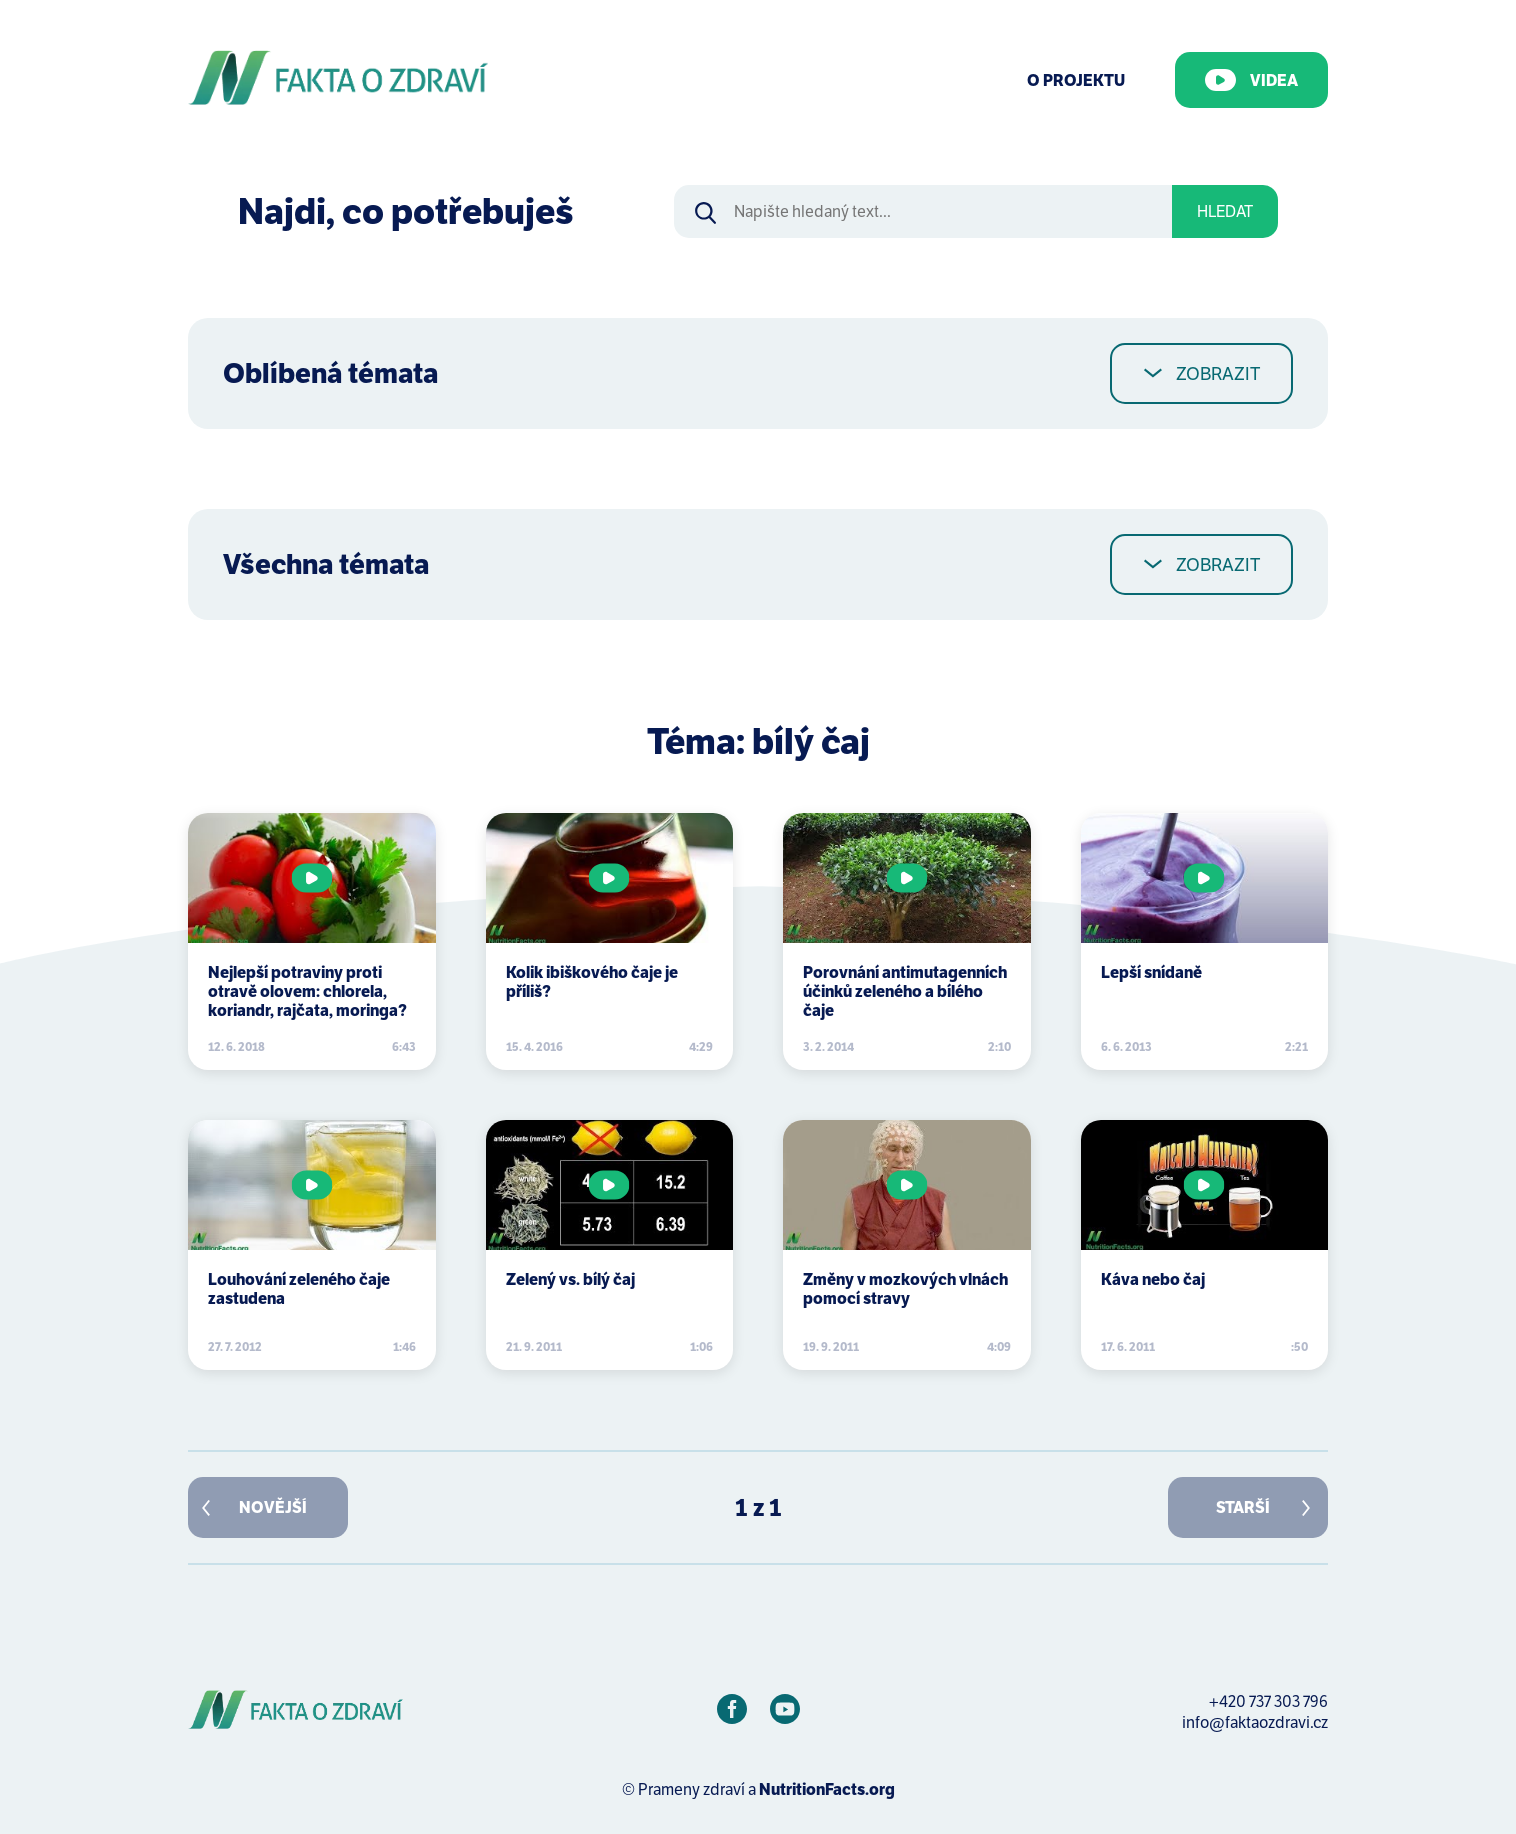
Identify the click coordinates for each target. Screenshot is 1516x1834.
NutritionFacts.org (827, 1789)
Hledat (1225, 211)
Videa (1251, 80)
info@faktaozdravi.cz (1255, 1722)
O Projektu (1076, 80)
